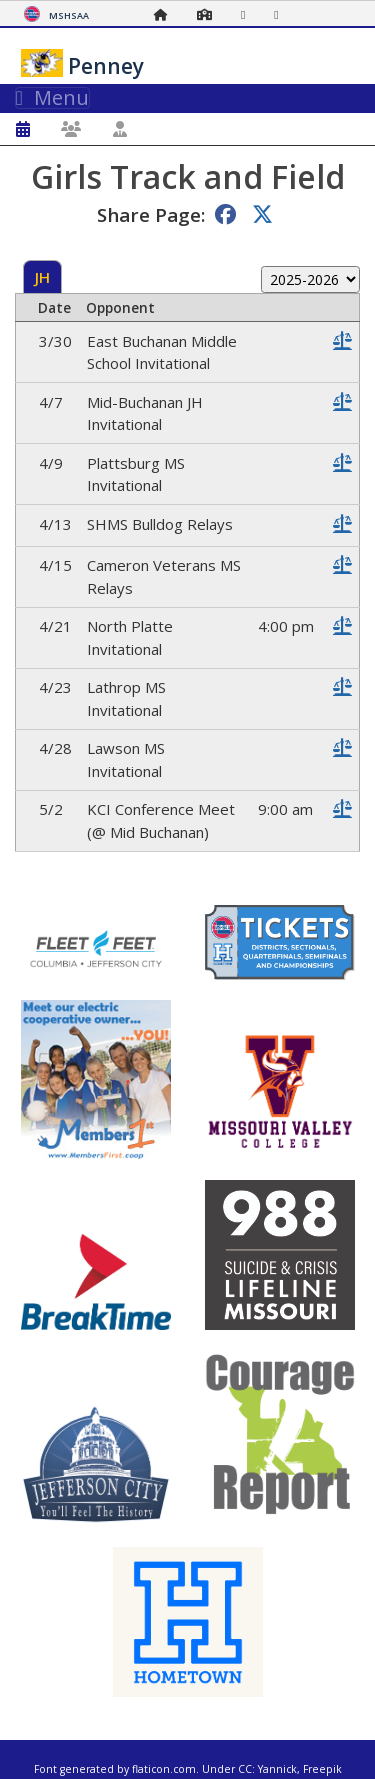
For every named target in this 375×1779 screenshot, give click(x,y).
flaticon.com (164, 1769)
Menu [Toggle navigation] (52, 98)
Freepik (322, 1769)
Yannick (277, 1769)
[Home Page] (166, 14)
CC (245, 1769)
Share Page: (151, 214)
